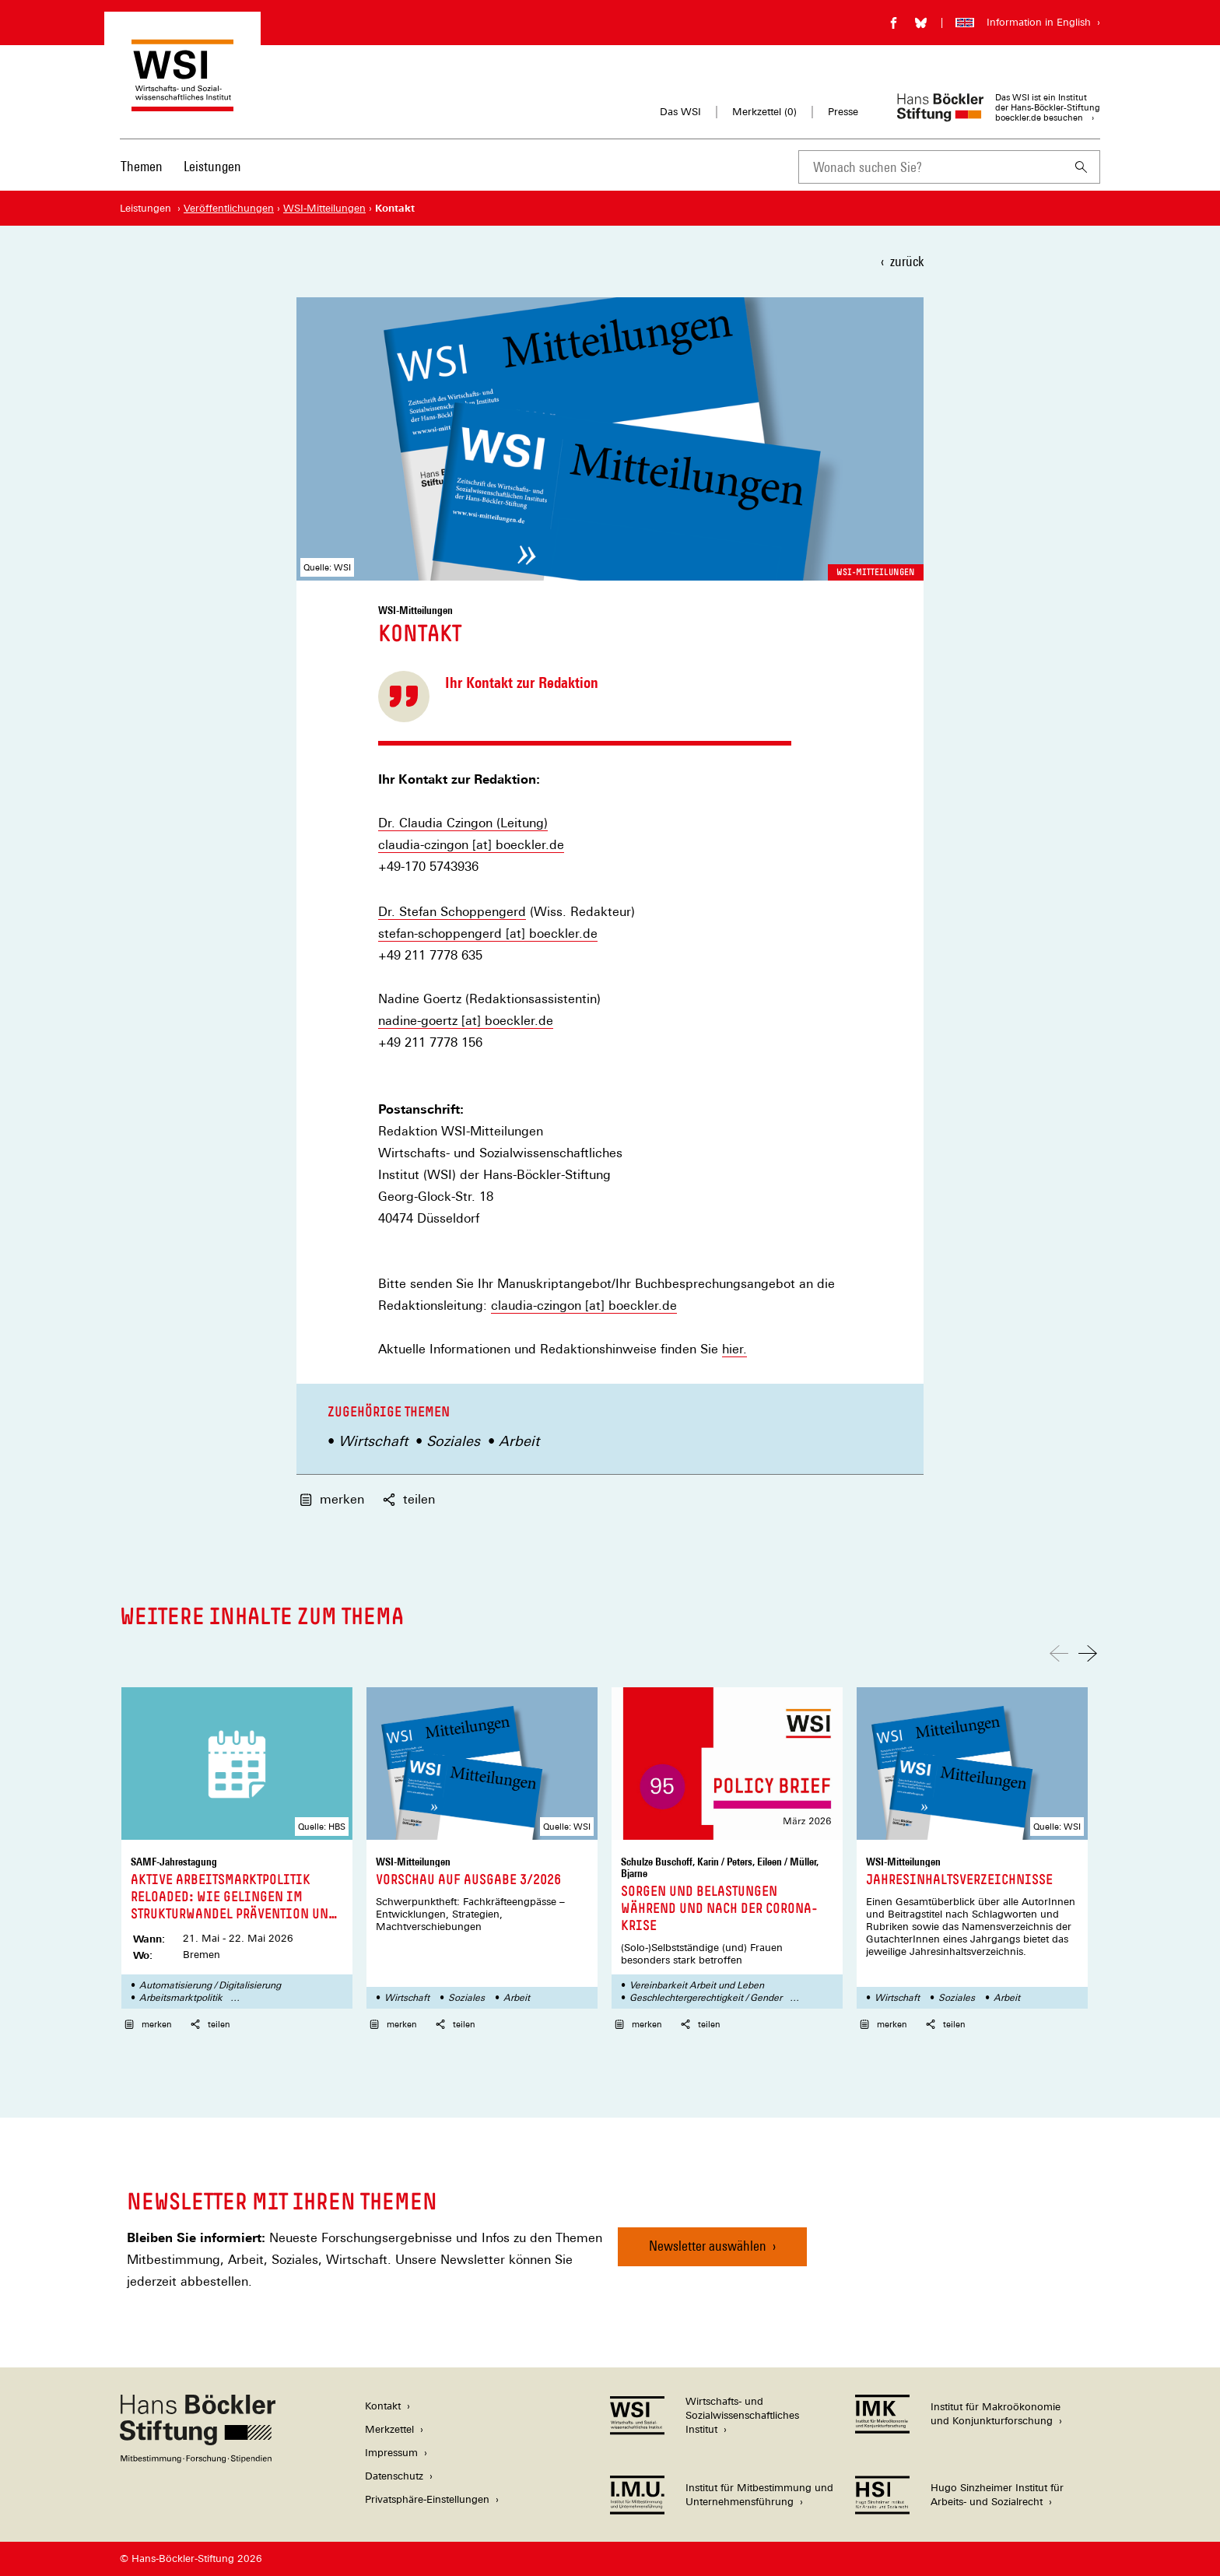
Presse (843, 112)
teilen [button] (409, 1499)
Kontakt (383, 2406)
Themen (142, 166)
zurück (907, 261)
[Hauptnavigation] (181, 166)
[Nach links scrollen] (1058, 1653)
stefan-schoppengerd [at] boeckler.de (488, 933)
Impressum (391, 2452)
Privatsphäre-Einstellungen (427, 2499)
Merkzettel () (764, 112)
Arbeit (519, 1441)
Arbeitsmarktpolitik (181, 1997)
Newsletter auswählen (707, 2245)
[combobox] (930, 167)
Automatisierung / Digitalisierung (210, 1985)
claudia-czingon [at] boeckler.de (471, 844)
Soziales (453, 1441)
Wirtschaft (373, 1441)
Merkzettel (389, 2429)
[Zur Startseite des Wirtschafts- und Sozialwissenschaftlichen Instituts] (182, 104)
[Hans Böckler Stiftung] (197, 2458)
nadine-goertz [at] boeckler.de (465, 1020)
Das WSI (680, 112)
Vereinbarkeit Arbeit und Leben (696, 1985)
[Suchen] (1081, 167)
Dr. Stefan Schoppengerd (452, 911)
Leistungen (212, 166)
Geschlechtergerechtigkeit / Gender (705, 1997)
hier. (734, 1349)
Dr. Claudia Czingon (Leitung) (463, 823)
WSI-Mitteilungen (875, 572)
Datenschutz (394, 2476)
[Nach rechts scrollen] (1087, 1653)
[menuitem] (141, 176)
